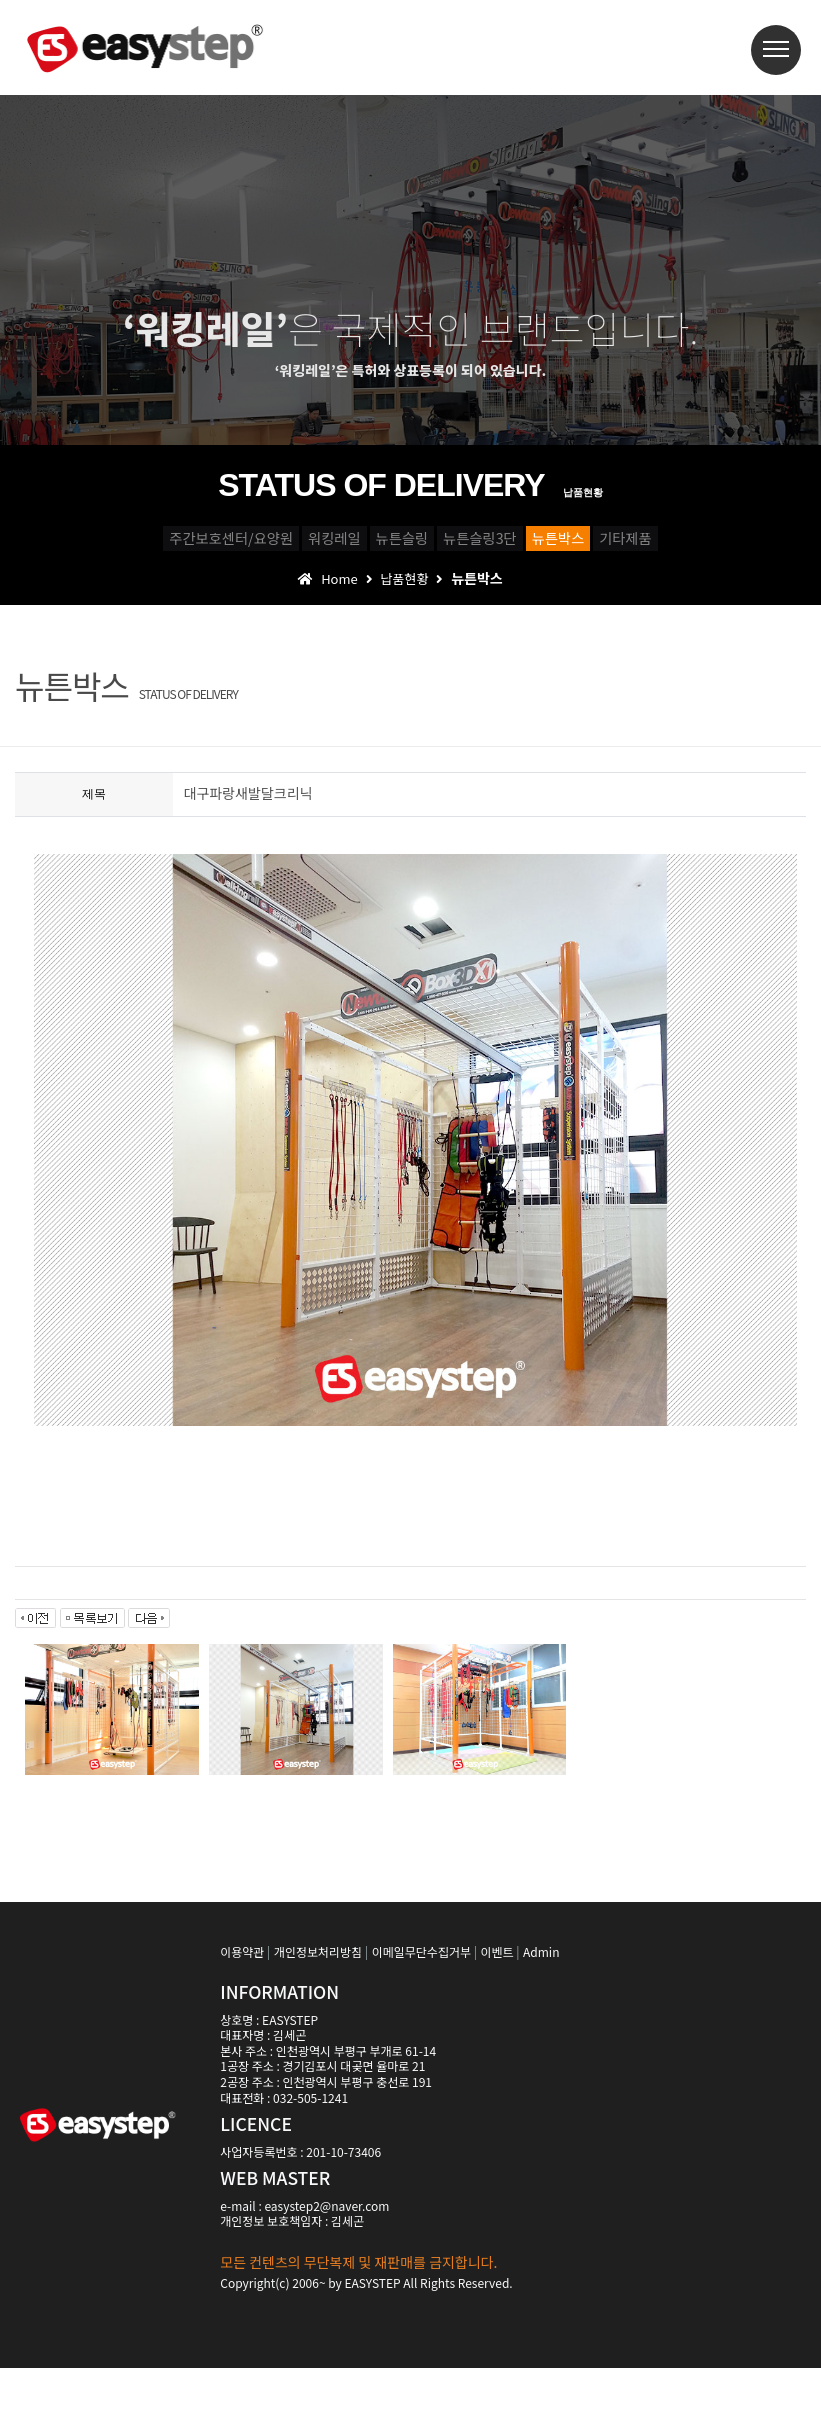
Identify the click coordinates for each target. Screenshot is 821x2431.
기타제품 (410, 591)
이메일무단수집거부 (421, 2014)
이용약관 (242, 2014)
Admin (541, 2014)
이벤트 (496, 2014)
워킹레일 (296, 546)
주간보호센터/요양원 (114, 546)
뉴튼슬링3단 (592, 546)
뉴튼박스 (746, 546)
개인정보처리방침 (318, 2014)
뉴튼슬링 (438, 546)
